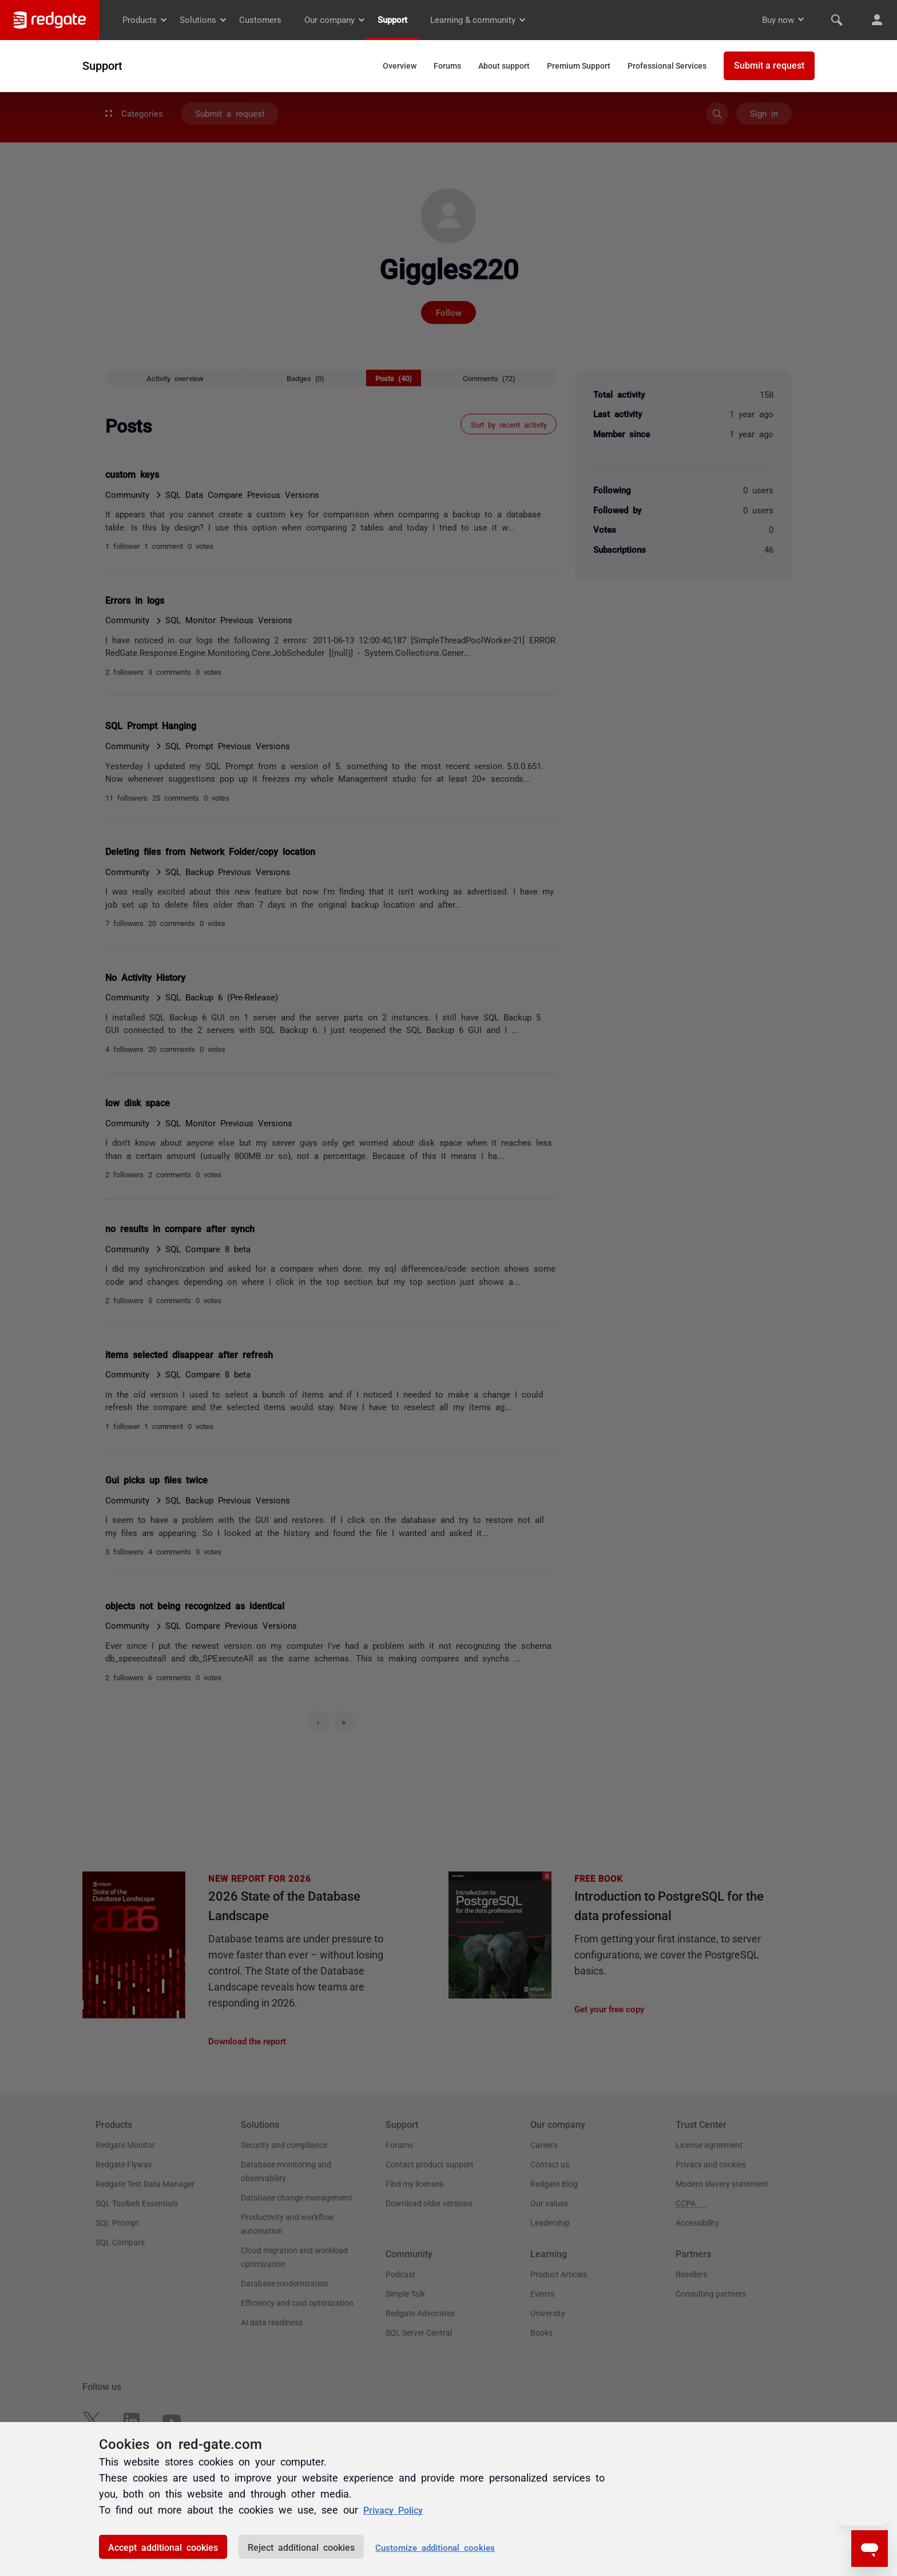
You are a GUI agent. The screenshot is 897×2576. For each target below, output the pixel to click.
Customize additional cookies (435, 2547)
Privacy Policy (396, 2509)
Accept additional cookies (163, 2546)
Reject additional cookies (301, 2546)
